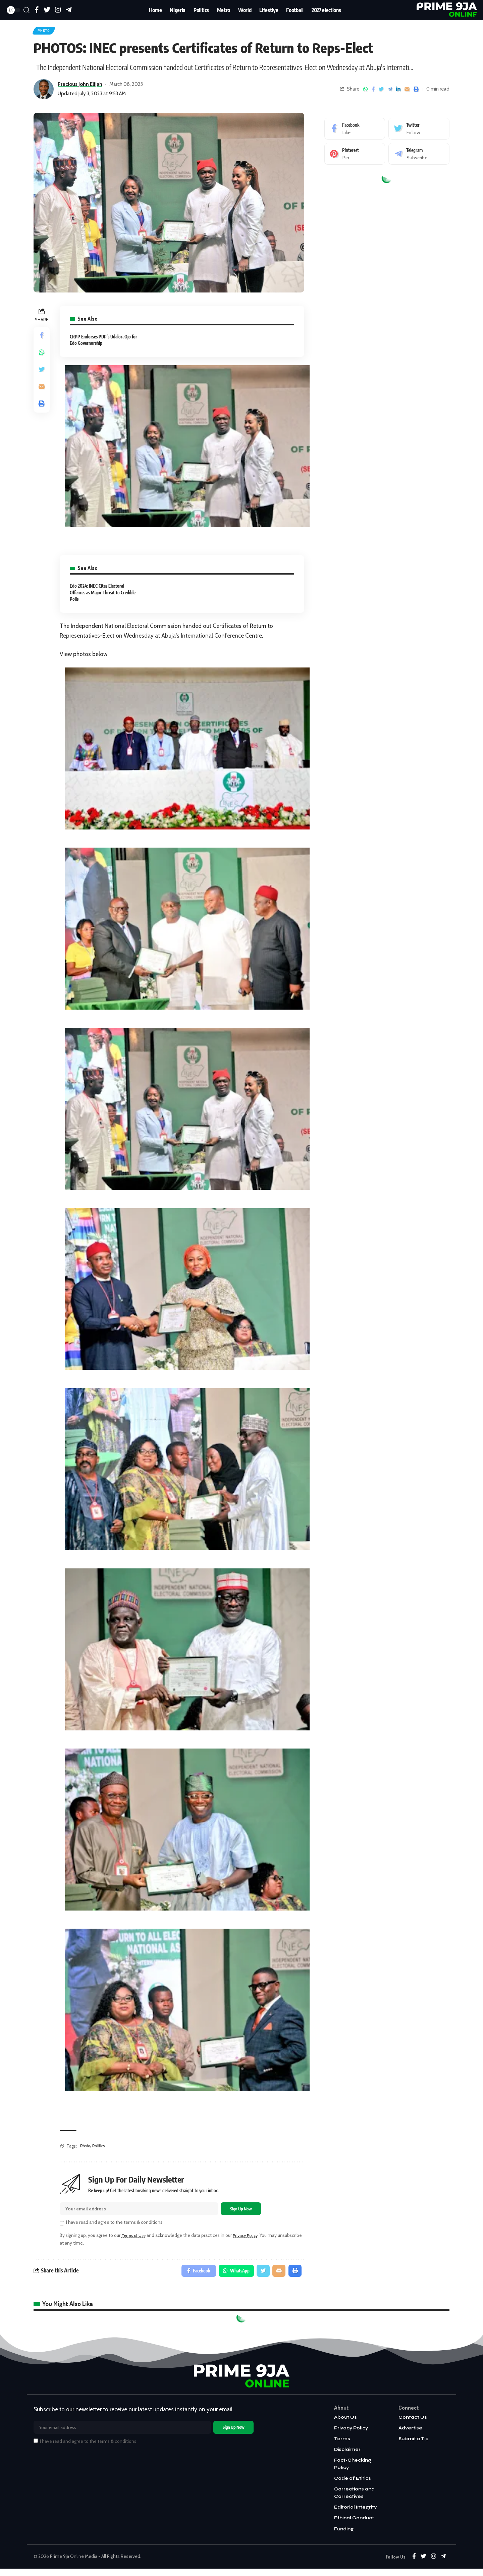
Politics (100, 2147)
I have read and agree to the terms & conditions (114, 2225)
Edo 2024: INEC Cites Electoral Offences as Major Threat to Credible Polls (103, 594)
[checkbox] (62, 2226)
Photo (46, 31)
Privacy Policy (250, 2238)
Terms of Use (135, 2238)
